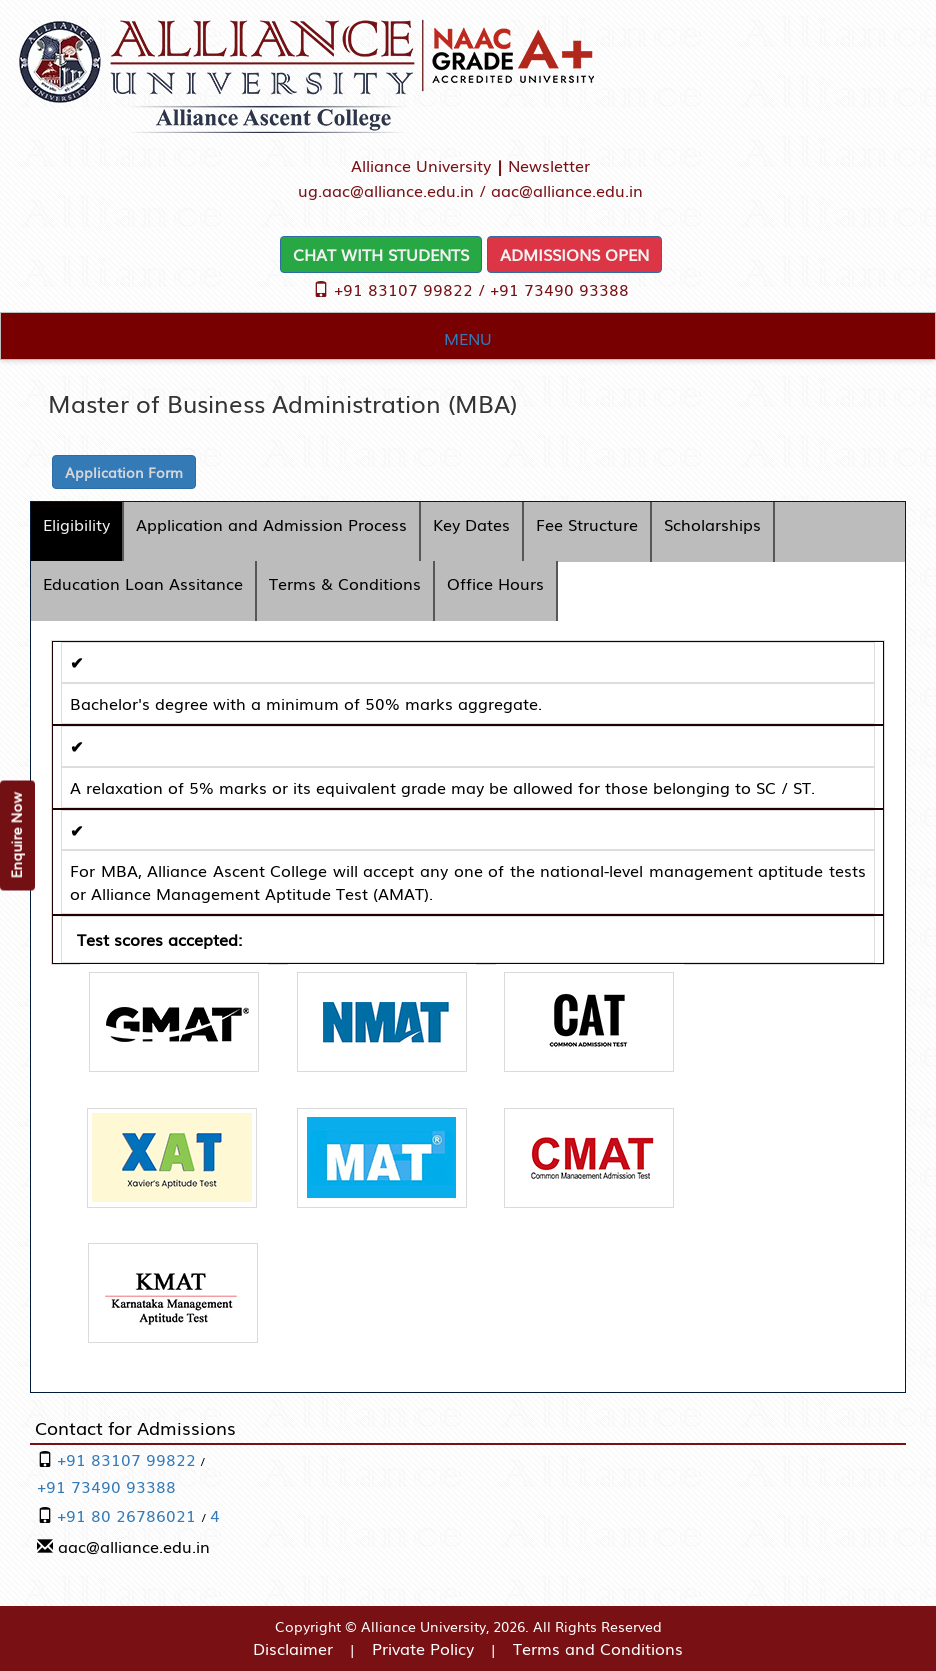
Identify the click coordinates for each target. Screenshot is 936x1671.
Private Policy (423, 1648)
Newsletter (549, 165)
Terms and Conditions (598, 1648)
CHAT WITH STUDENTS (381, 254)
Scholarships (712, 524)
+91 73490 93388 (559, 289)
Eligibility (76, 524)
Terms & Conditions (345, 583)
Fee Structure (587, 524)
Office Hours (495, 583)
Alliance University (421, 165)
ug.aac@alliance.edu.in (386, 190)
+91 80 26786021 (129, 1515)
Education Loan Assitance (143, 583)
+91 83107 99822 (403, 289)
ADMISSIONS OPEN (574, 254)
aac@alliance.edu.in (567, 190)
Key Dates (471, 524)
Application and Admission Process (271, 524)
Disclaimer (293, 1648)
